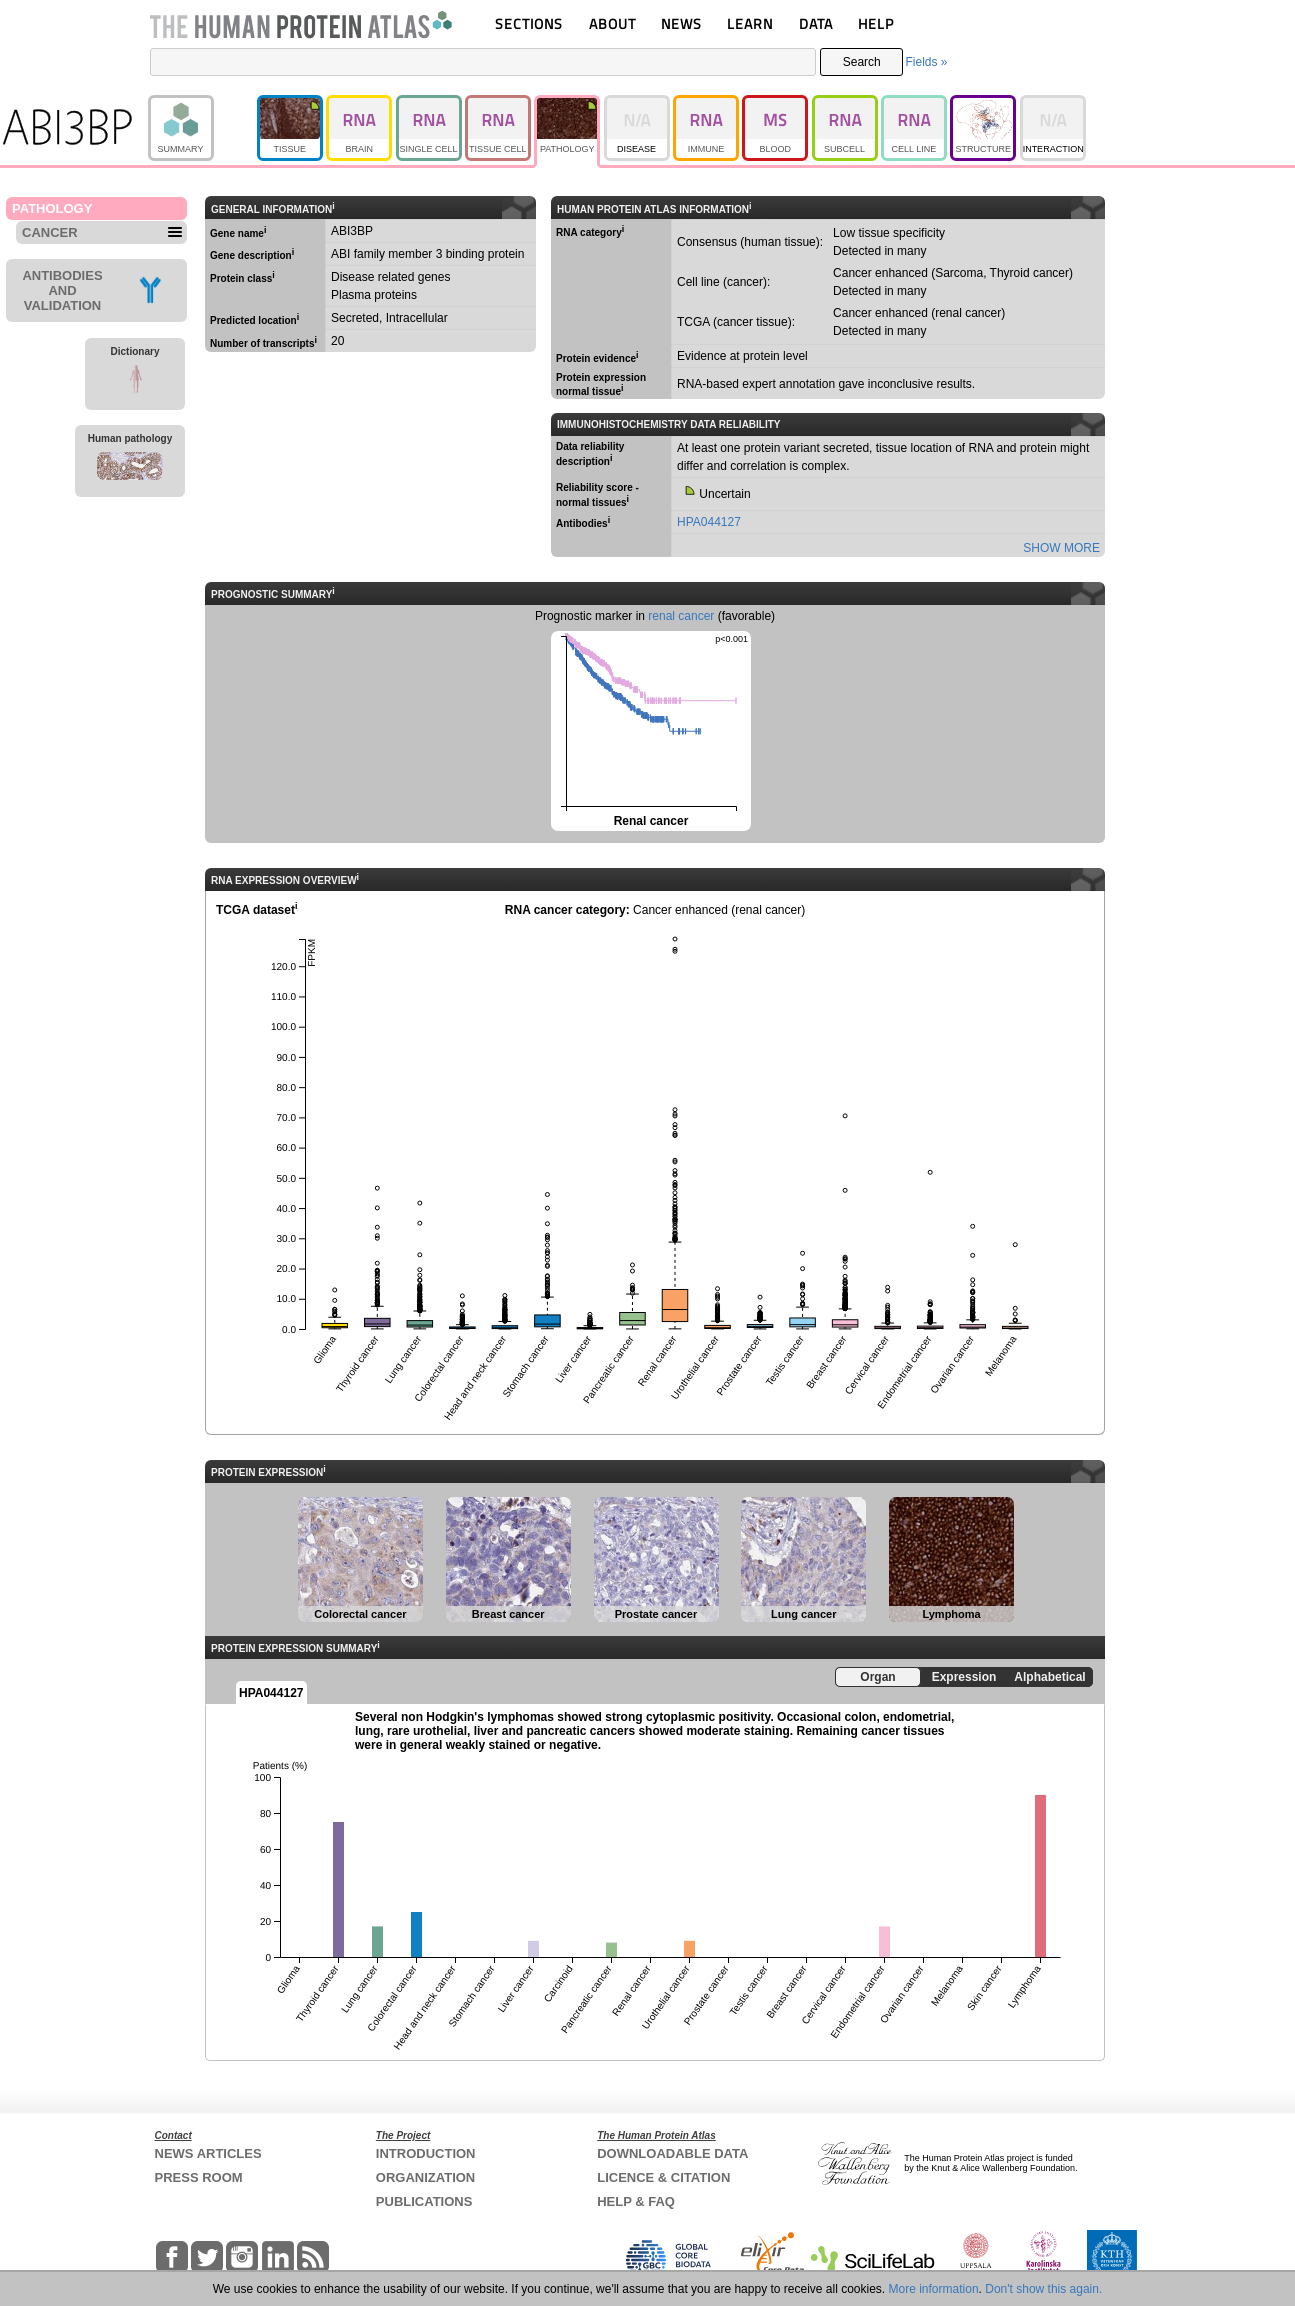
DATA (816, 23)
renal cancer (681, 616)
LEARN (750, 23)
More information (934, 2289)
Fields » (926, 62)
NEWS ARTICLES (208, 2153)
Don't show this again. (1043, 2289)
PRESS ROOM (199, 2177)
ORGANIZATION (425, 2177)
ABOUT (612, 23)
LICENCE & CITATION (663, 2177)
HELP (876, 23)
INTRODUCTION (426, 2153)
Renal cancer (649, 729)
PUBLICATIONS (424, 2201)
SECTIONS (529, 23)
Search (862, 62)
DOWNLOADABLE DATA (672, 2153)
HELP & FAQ (636, 2201)
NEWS (681, 23)
